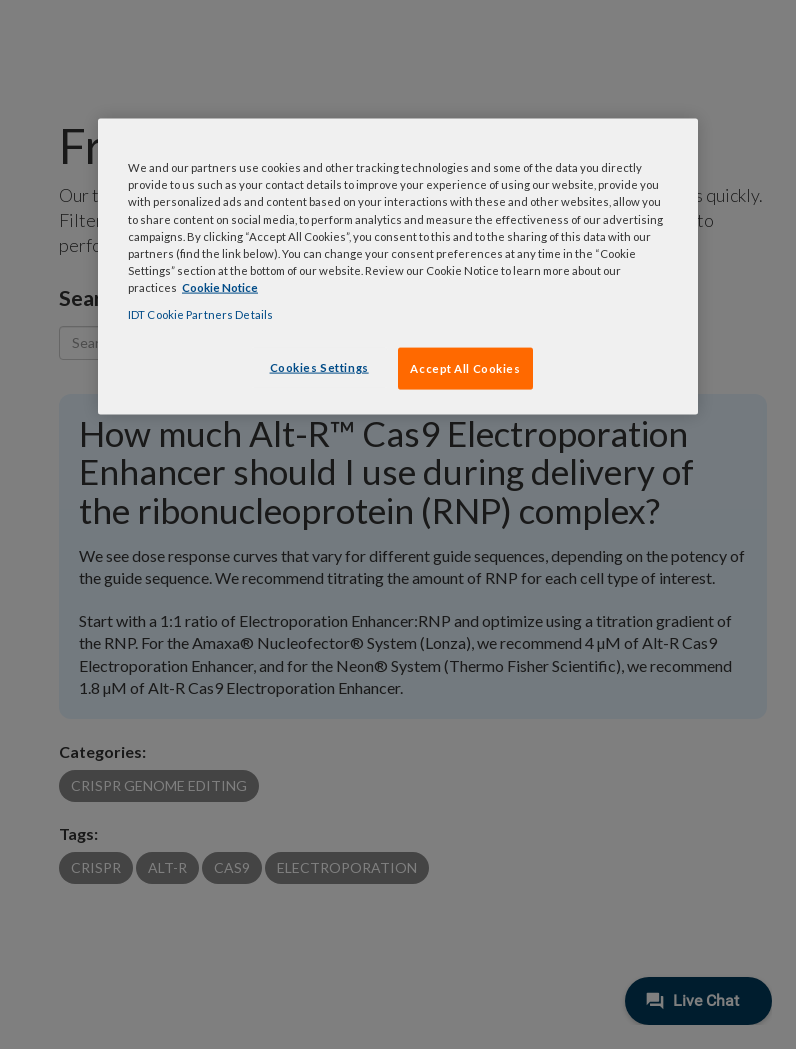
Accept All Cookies (465, 367)
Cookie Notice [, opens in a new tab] (220, 286)
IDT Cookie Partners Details (200, 313)
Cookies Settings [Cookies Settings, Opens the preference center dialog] (319, 366)
